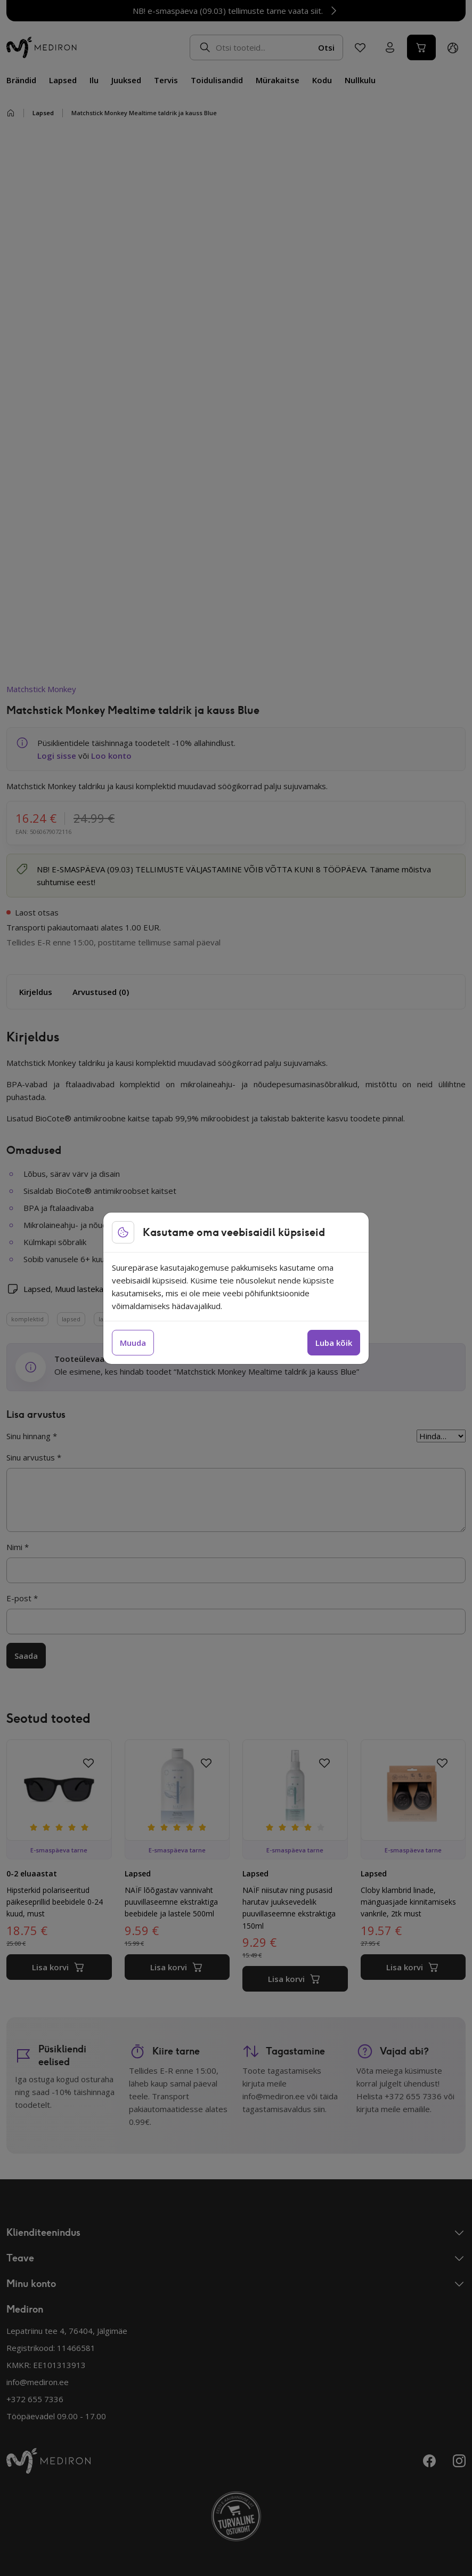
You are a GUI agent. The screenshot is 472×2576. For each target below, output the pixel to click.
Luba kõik (333, 1342)
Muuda (133, 1342)
